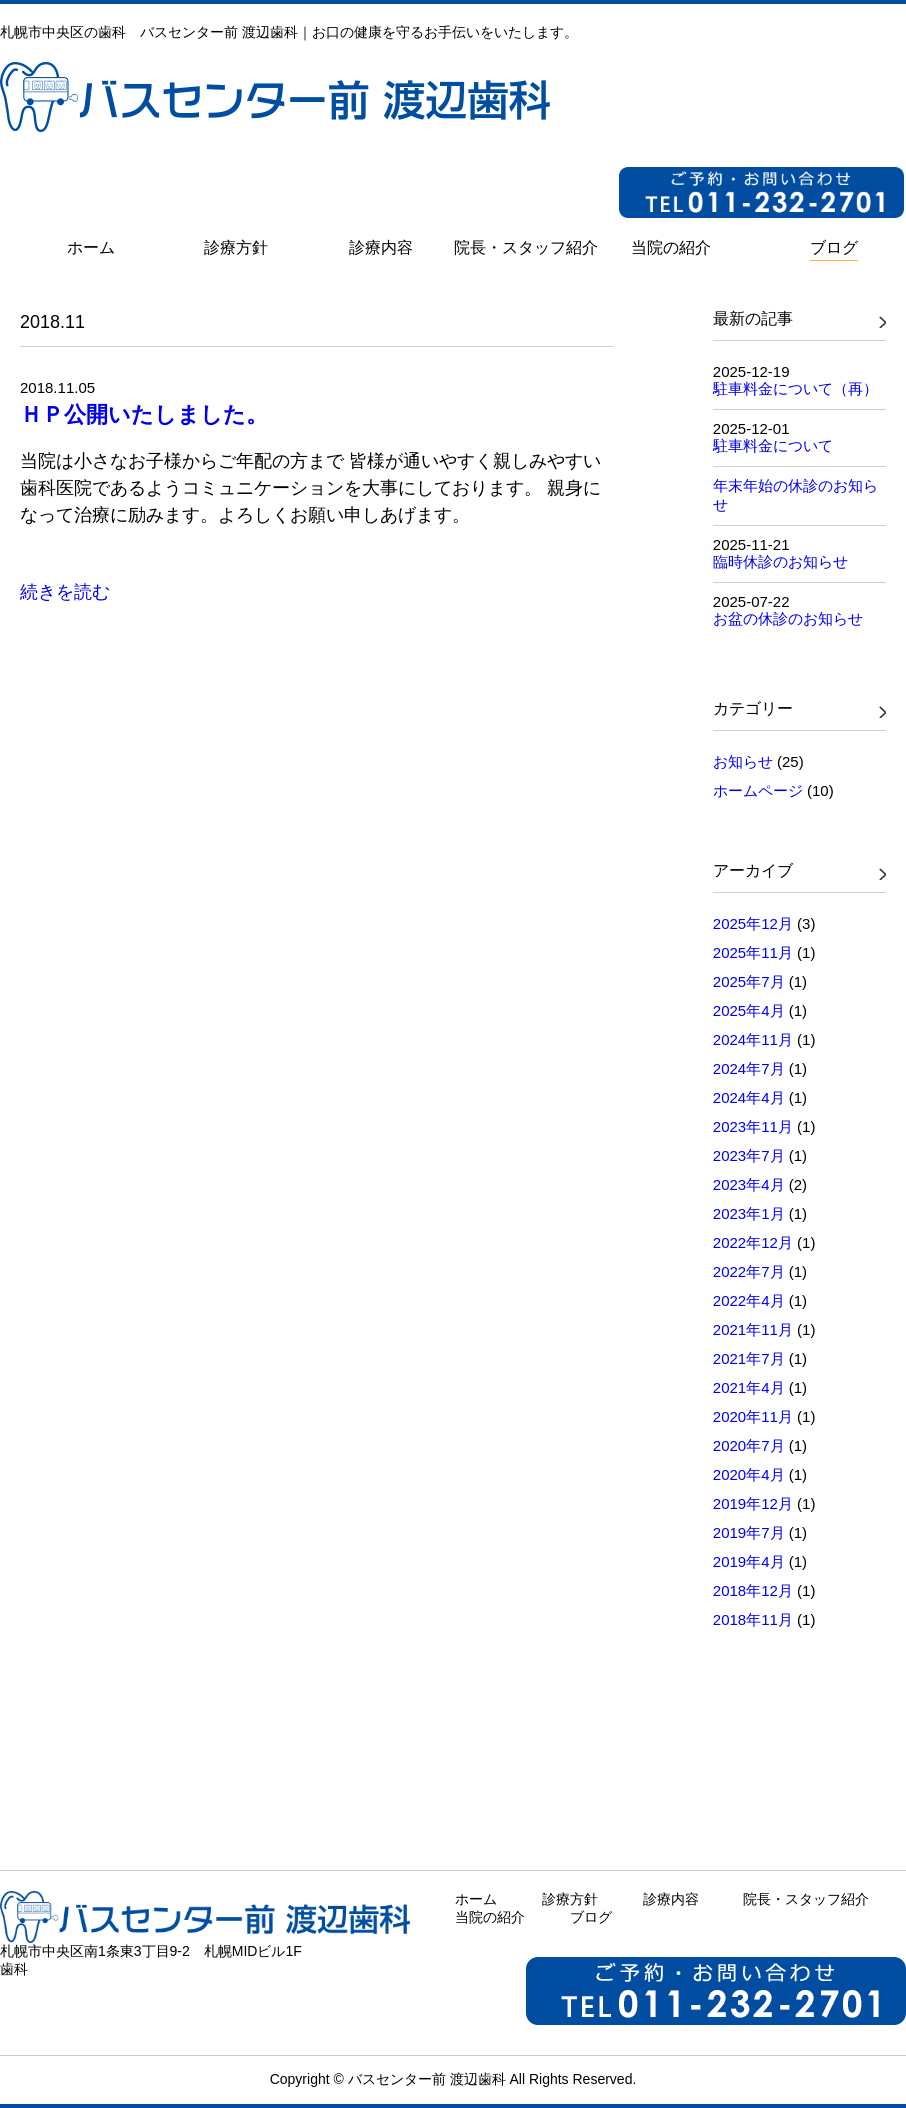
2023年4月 (749, 1184)
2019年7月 (749, 1532)
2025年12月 (753, 923)
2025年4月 (749, 1010)
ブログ (591, 1917)
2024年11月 (753, 1039)
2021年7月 (749, 1358)
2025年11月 (753, 952)
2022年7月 (749, 1271)
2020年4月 (749, 1474)
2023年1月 (749, 1213)
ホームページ (758, 790)
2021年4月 (749, 1387)
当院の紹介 (490, 1917)
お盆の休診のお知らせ (788, 618)
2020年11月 (753, 1416)
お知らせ (743, 761)
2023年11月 (753, 1126)
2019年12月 (753, 1503)
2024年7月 (749, 1068)
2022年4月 (749, 1300)
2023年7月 (749, 1155)
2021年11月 (753, 1329)
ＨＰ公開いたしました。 (144, 414)
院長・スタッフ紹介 (806, 1899)
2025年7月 (749, 981)
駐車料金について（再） (795, 388)
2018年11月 (753, 1619)
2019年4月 (749, 1561)
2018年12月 (753, 1590)
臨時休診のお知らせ (780, 561)
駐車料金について (773, 445)
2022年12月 (753, 1242)
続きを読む (65, 592)
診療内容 (671, 1899)
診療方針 (570, 1899)
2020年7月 (749, 1445)
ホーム (476, 1899)
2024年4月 (749, 1097)
